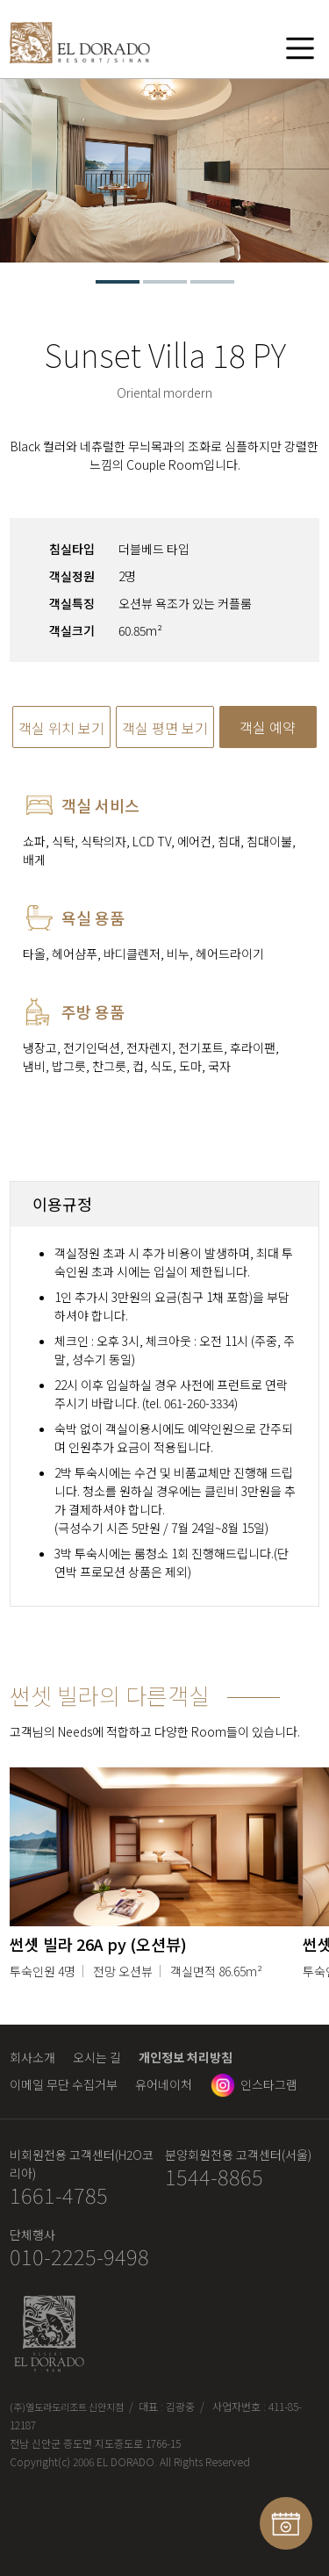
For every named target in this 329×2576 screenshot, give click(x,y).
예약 (286, 2523)
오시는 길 (97, 2057)
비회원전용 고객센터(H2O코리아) (82, 2164)
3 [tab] (212, 282)
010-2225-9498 (79, 2257)
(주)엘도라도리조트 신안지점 (67, 2407)
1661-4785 (59, 2195)
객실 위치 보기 (61, 727)
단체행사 (32, 2234)
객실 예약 (268, 727)
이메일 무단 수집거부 (64, 2084)
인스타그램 (268, 2084)
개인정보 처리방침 (185, 2057)
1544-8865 (214, 2177)
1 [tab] (117, 282)
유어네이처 (163, 2084)
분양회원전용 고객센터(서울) (238, 2154)
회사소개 (32, 2057)
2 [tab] (165, 282)
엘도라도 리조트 (80, 46)
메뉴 (300, 47)
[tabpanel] (164, 171)
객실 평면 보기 (165, 727)
